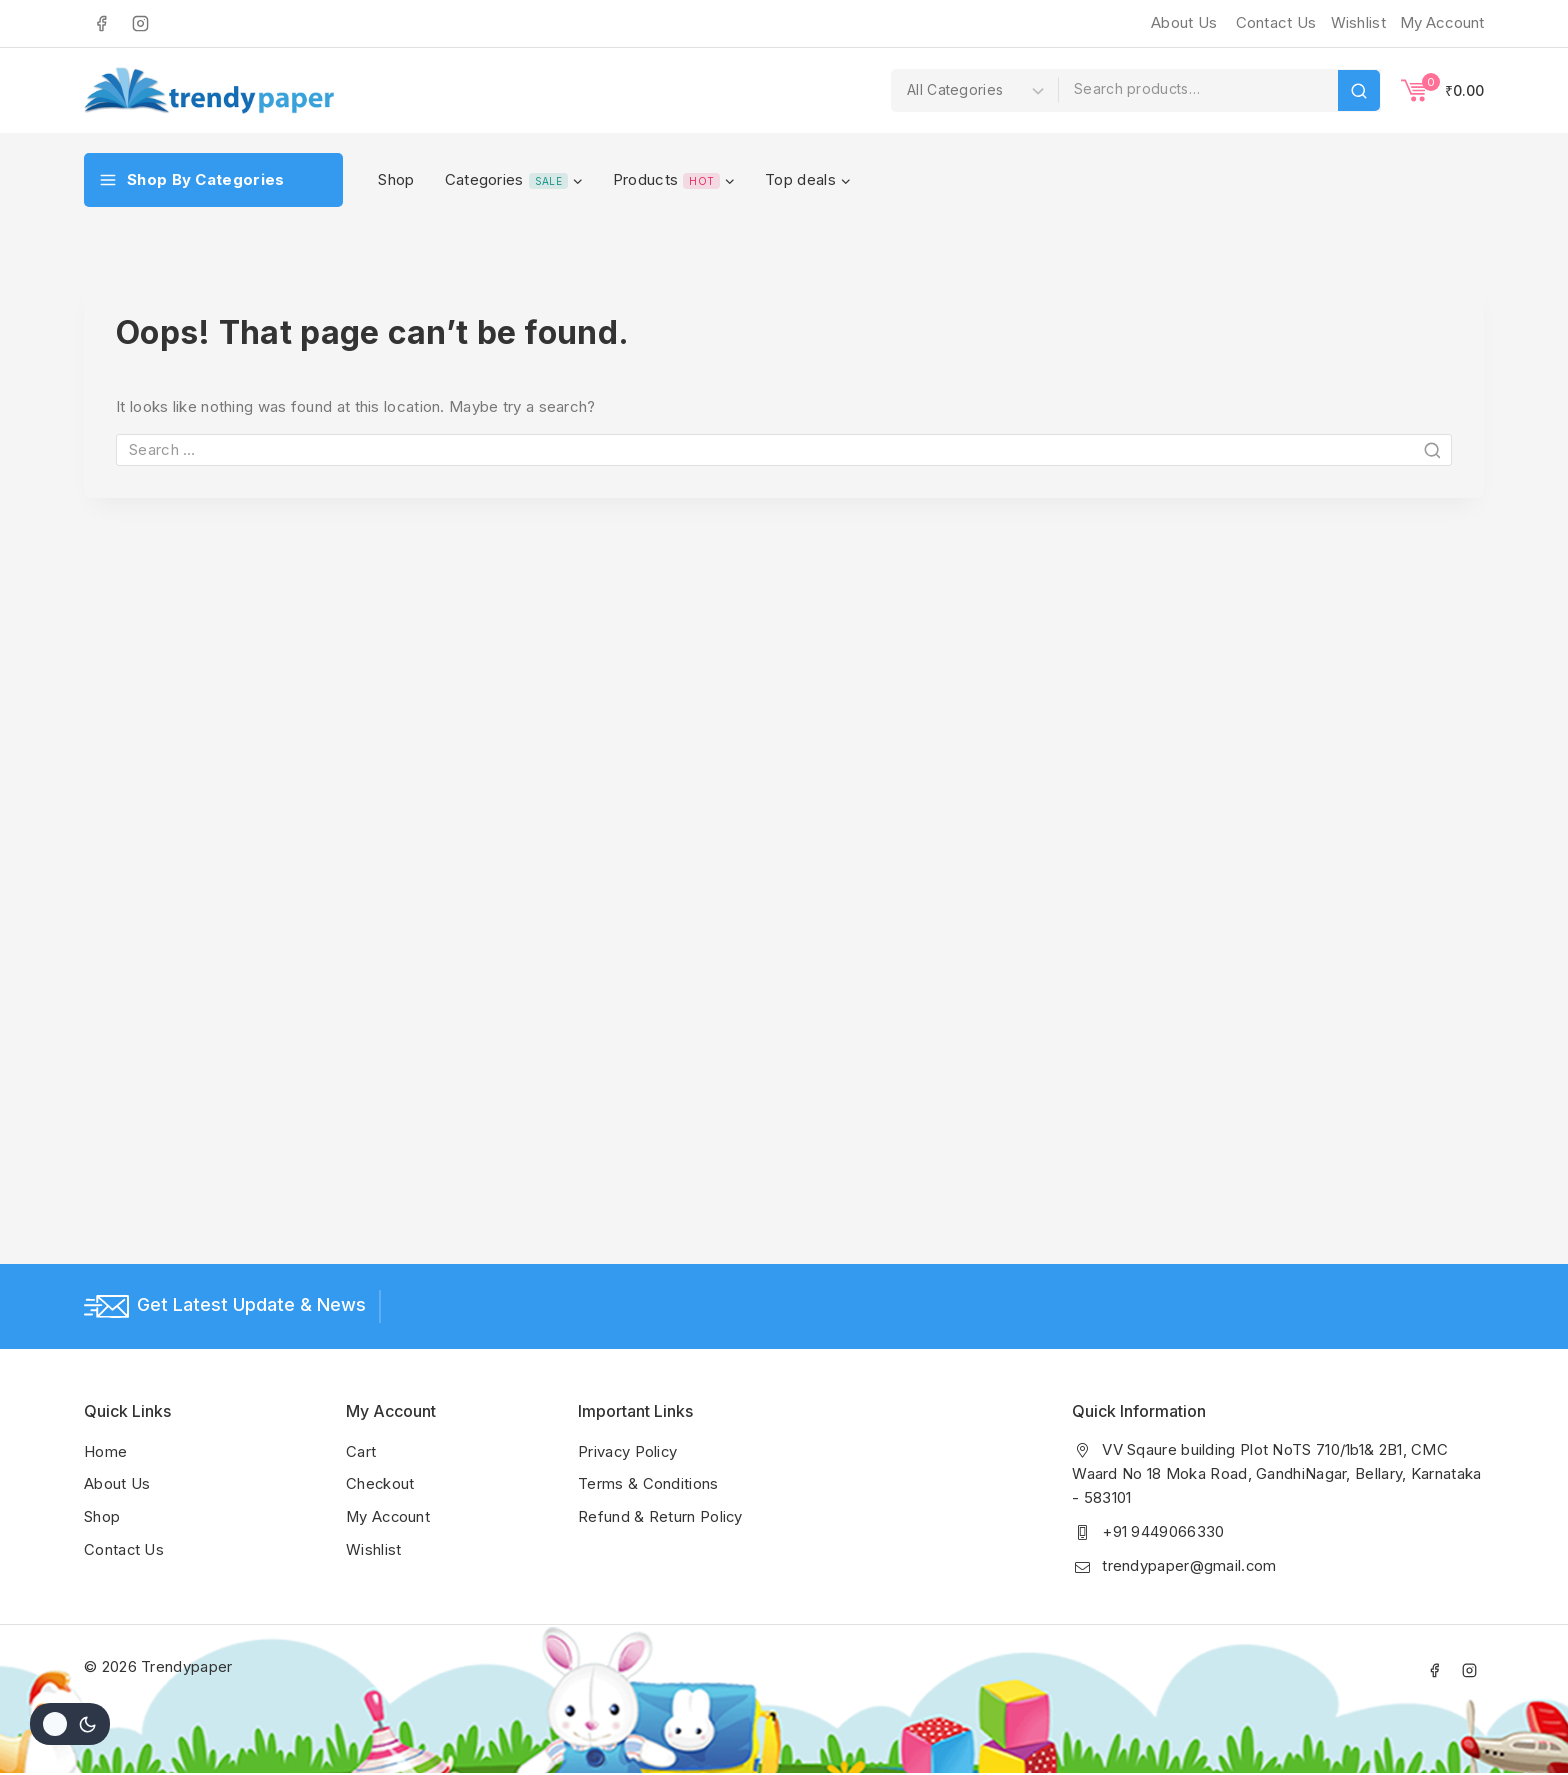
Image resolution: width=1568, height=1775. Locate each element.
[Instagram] (140, 23)
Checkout (380, 1484)
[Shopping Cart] (1442, 90)
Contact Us (1276, 22)
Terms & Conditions (648, 1484)
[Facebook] (101, 23)
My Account (389, 1516)
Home (105, 1452)
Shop (396, 179)
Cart (361, 1452)
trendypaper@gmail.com (1189, 1566)
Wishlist (373, 1548)
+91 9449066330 (1163, 1532)
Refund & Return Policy (661, 1516)
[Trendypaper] (209, 90)
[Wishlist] (1356, 23)
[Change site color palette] (70, 1724)
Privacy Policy (628, 1452)
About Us (1184, 22)
